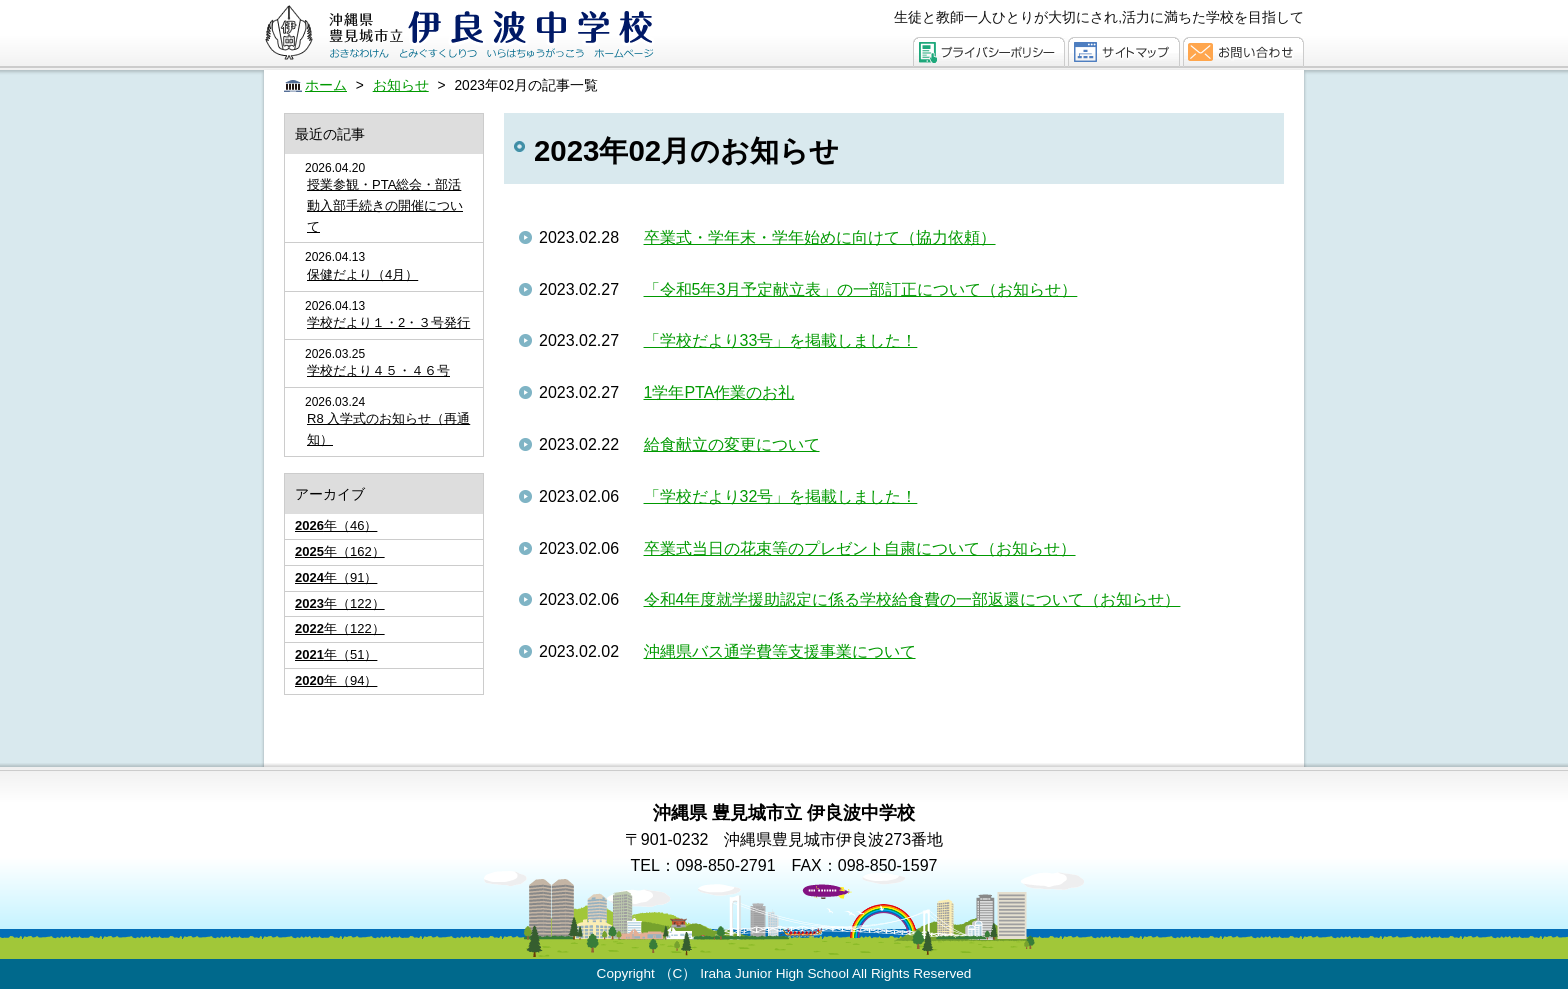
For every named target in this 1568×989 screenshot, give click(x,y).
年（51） (336, 654)
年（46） (336, 525)
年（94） (336, 680)
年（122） (340, 603)
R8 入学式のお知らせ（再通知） (388, 429)
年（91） (336, 577)
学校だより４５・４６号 (378, 370)
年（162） (340, 551)
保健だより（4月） (362, 274)
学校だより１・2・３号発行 (388, 322)
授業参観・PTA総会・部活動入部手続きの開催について (385, 205)
